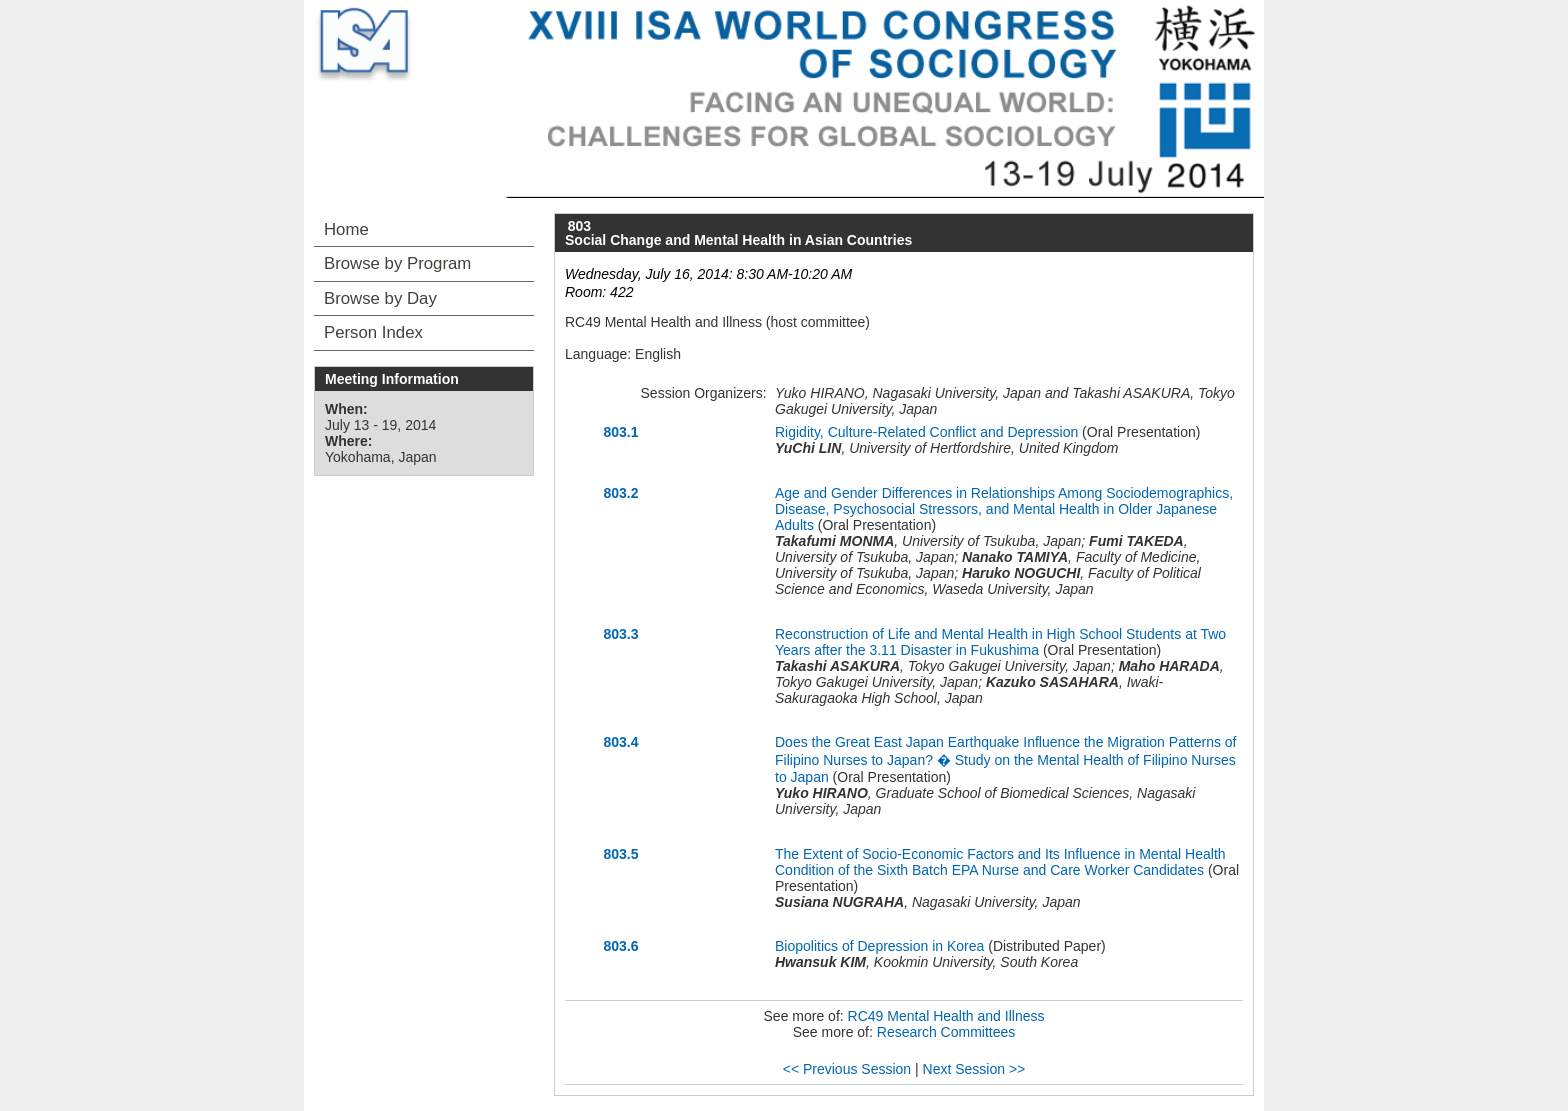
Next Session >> (974, 1069)
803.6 (620, 946)
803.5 (620, 854)
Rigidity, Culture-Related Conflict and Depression (926, 432)
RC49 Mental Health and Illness (946, 1016)
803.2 (620, 493)
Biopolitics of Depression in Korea (879, 946)
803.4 (620, 742)
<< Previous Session (847, 1069)
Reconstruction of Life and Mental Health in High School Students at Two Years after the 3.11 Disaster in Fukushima (1000, 642)
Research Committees (946, 1032)
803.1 (620, 432)
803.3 (620, 634)
